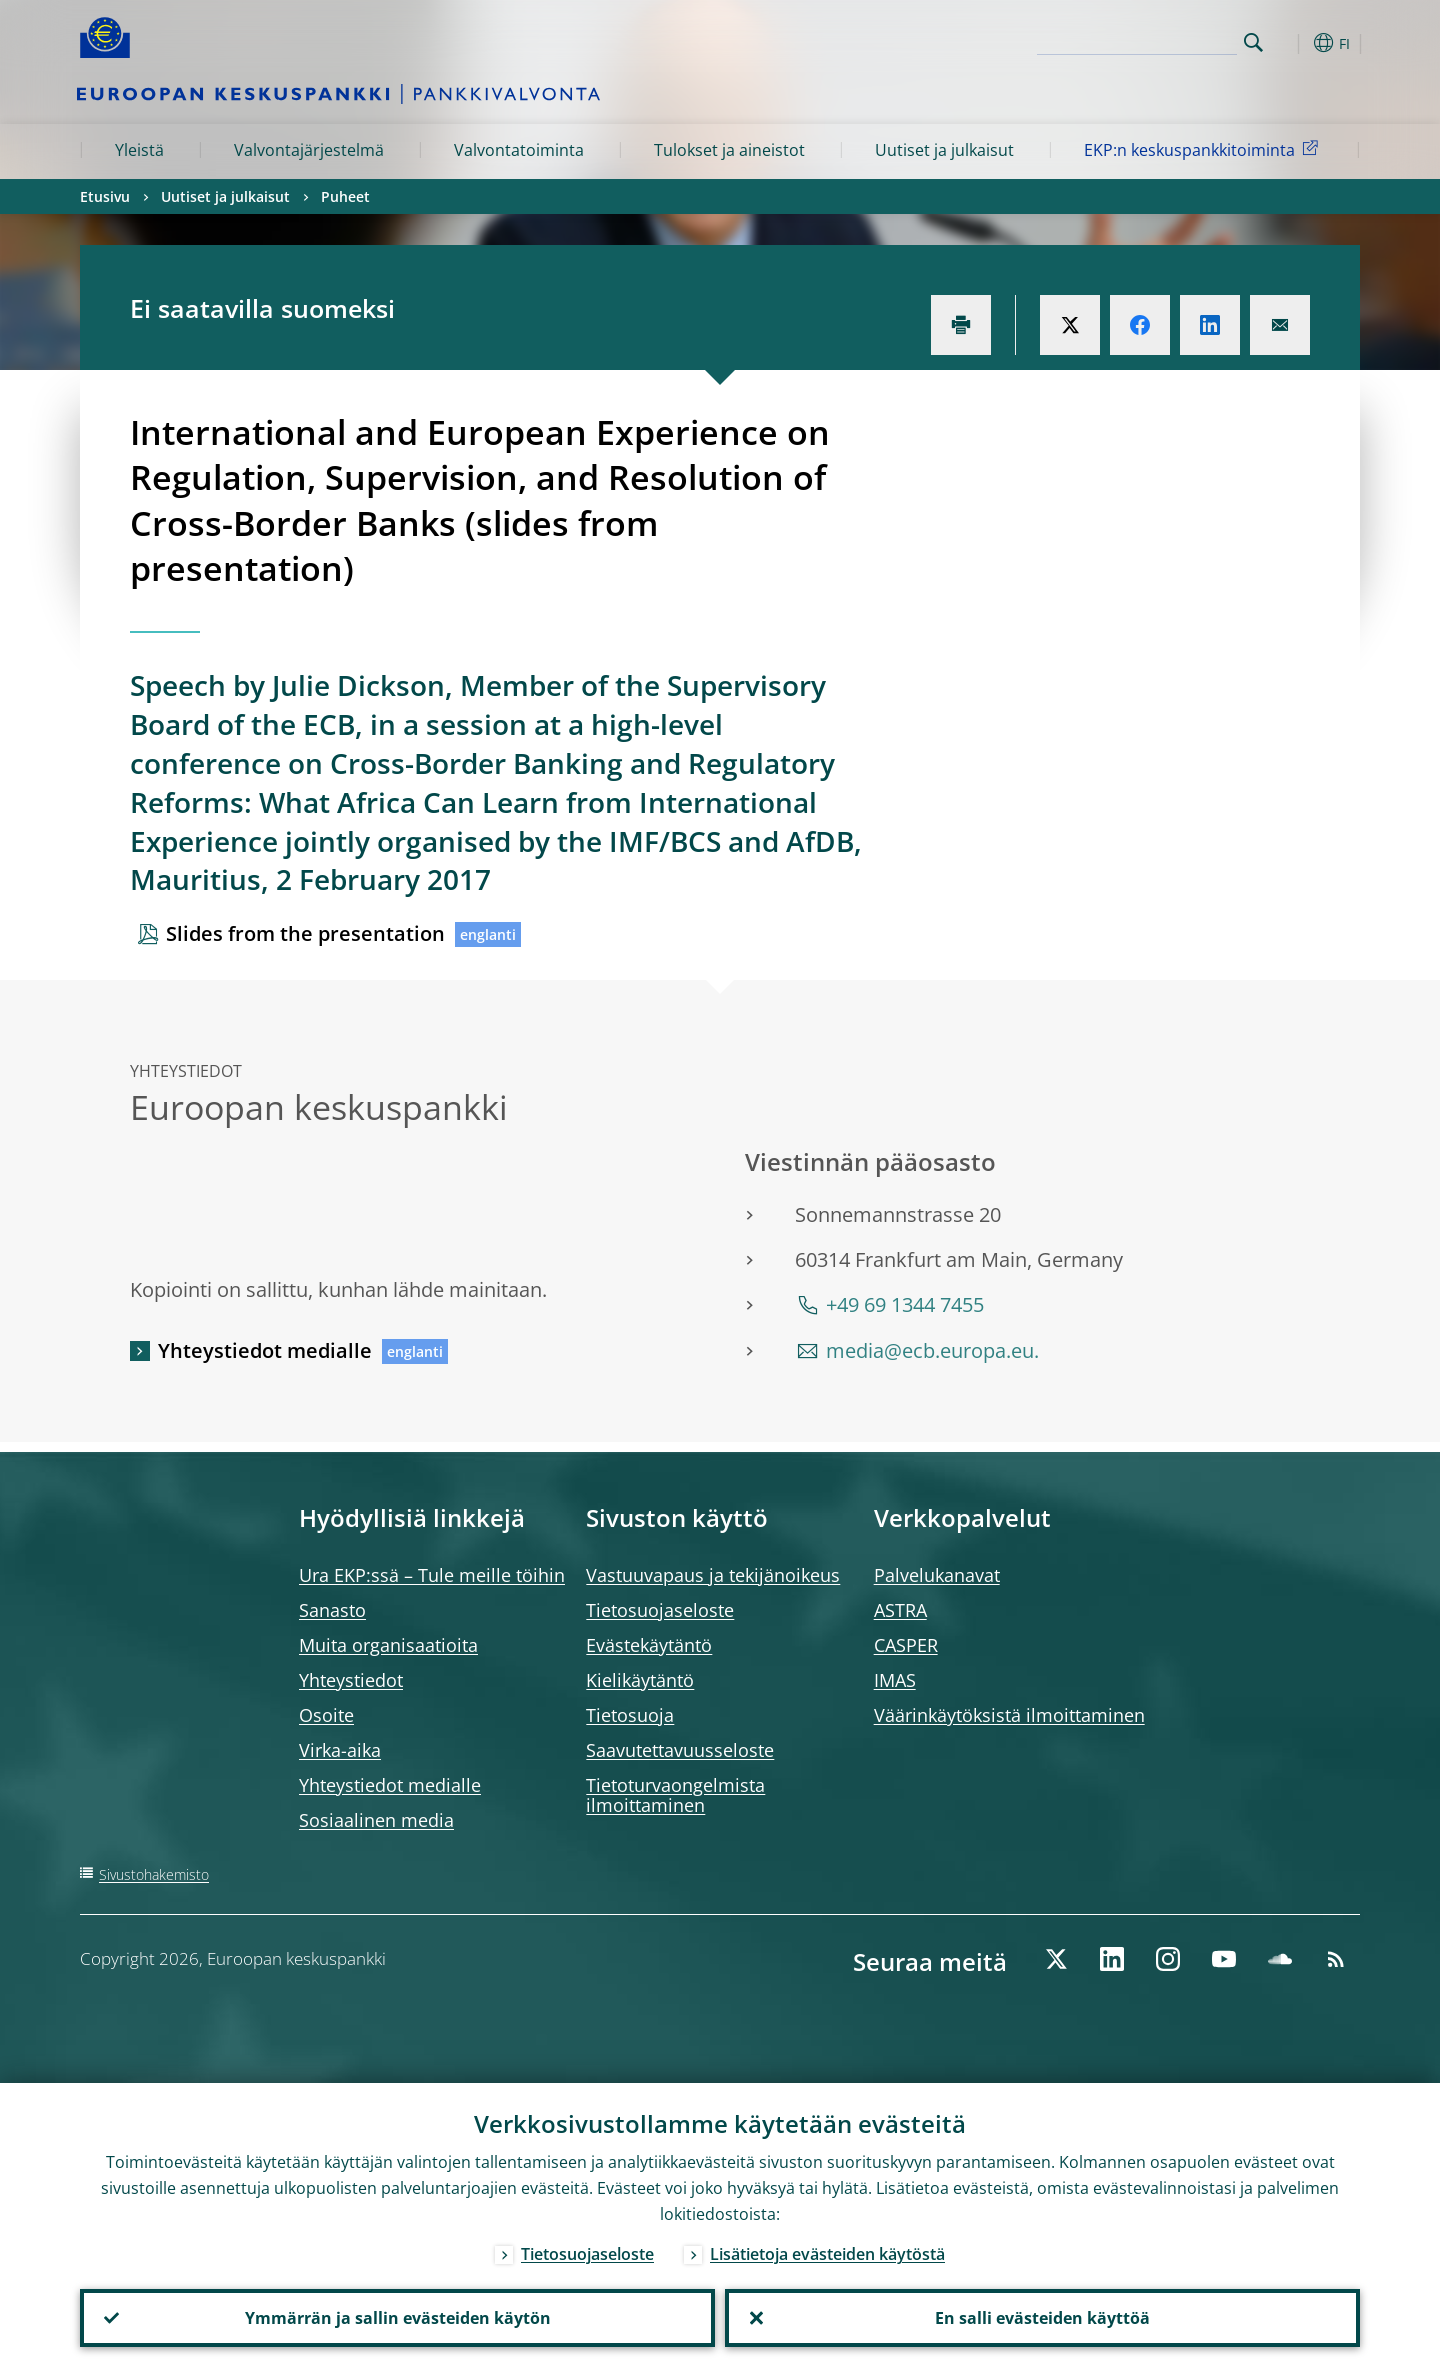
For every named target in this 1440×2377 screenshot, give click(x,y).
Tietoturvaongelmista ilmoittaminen (675, 1795)
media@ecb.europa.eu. (932, 1350)
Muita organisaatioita (388, 1645)
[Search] (1137, 40)
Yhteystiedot (351, 1680)
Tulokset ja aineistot (729, 150)
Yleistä (139, 150)
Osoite (326, 1715)
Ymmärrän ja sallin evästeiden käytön (398, 2318)
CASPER (906, 1645)
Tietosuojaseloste (660, 1610)
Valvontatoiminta (519, 150)
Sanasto (332, 1610)
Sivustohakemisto (154, 1874)
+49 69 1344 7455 (905, 1304)
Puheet (345, 196)
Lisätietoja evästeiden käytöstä (827, 2254)
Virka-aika (340, 1750)
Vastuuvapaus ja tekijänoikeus (713, 1575)
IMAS (895, 1680)
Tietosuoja (630, 1715)
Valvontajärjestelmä (309, 150)
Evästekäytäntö (649, 1645)
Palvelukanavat (937, 1575)
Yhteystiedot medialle (265, 1350)
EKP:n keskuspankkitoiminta (1204, 149)
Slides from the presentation (305, 933)
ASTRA (900, 1610)
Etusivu (105, 196)
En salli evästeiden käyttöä (1042, 2318)
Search (1253, 42)
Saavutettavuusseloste (680, 1750)
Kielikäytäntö (640, 1680)
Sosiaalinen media (376, 1820)
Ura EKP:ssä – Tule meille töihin (432, 1575)
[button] (1290, 43)
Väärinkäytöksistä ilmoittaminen (1009, 1715)
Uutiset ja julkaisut (944, 150)
